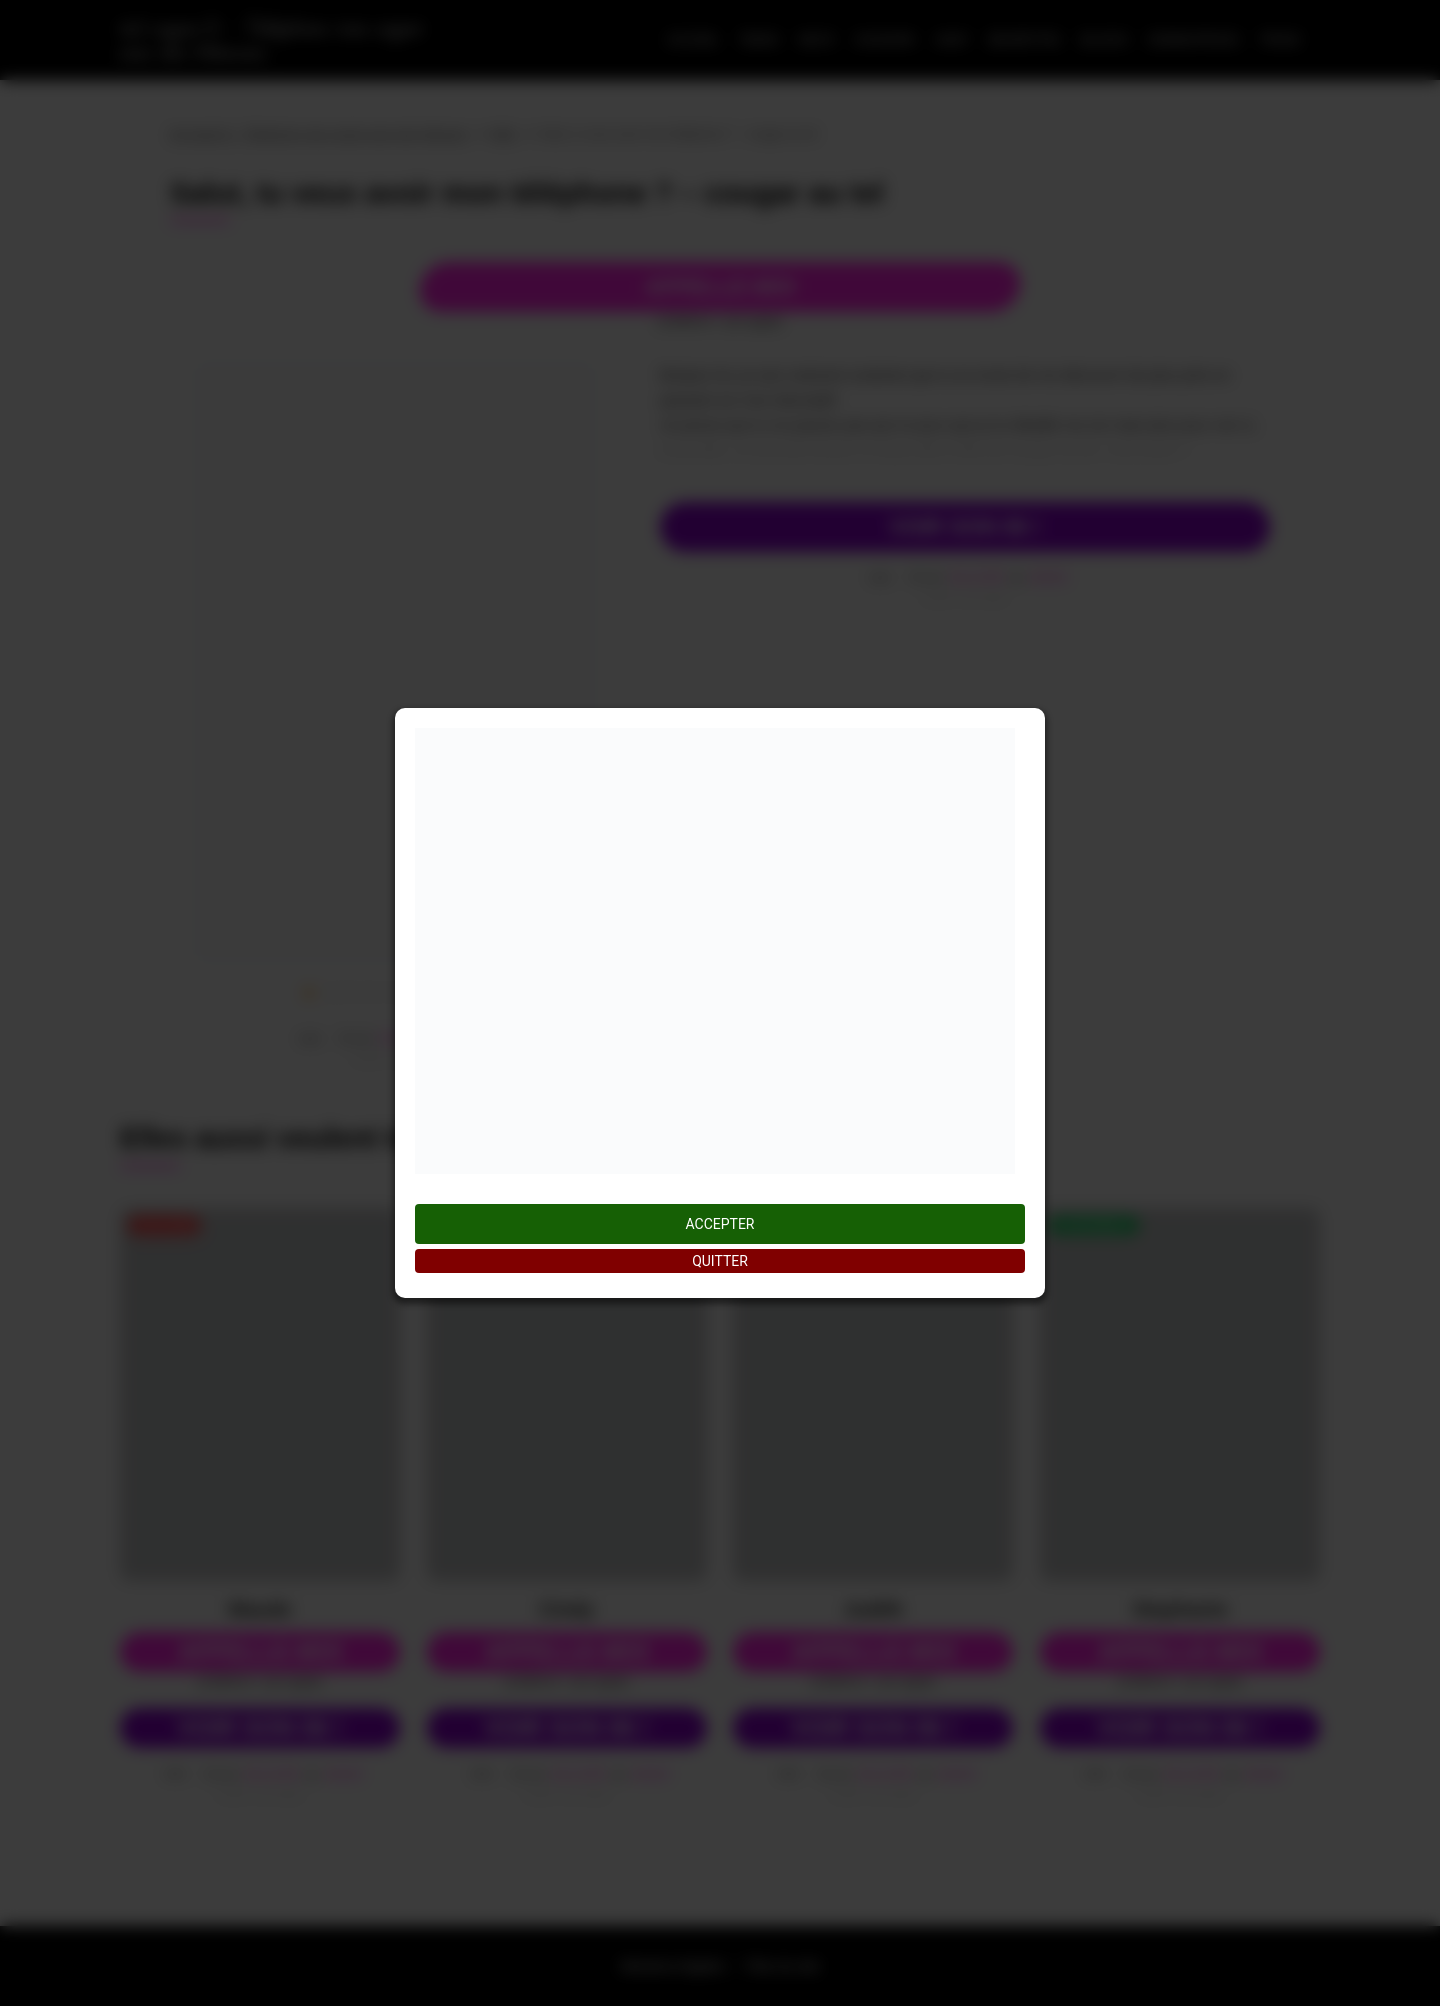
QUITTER (720, 1261)
